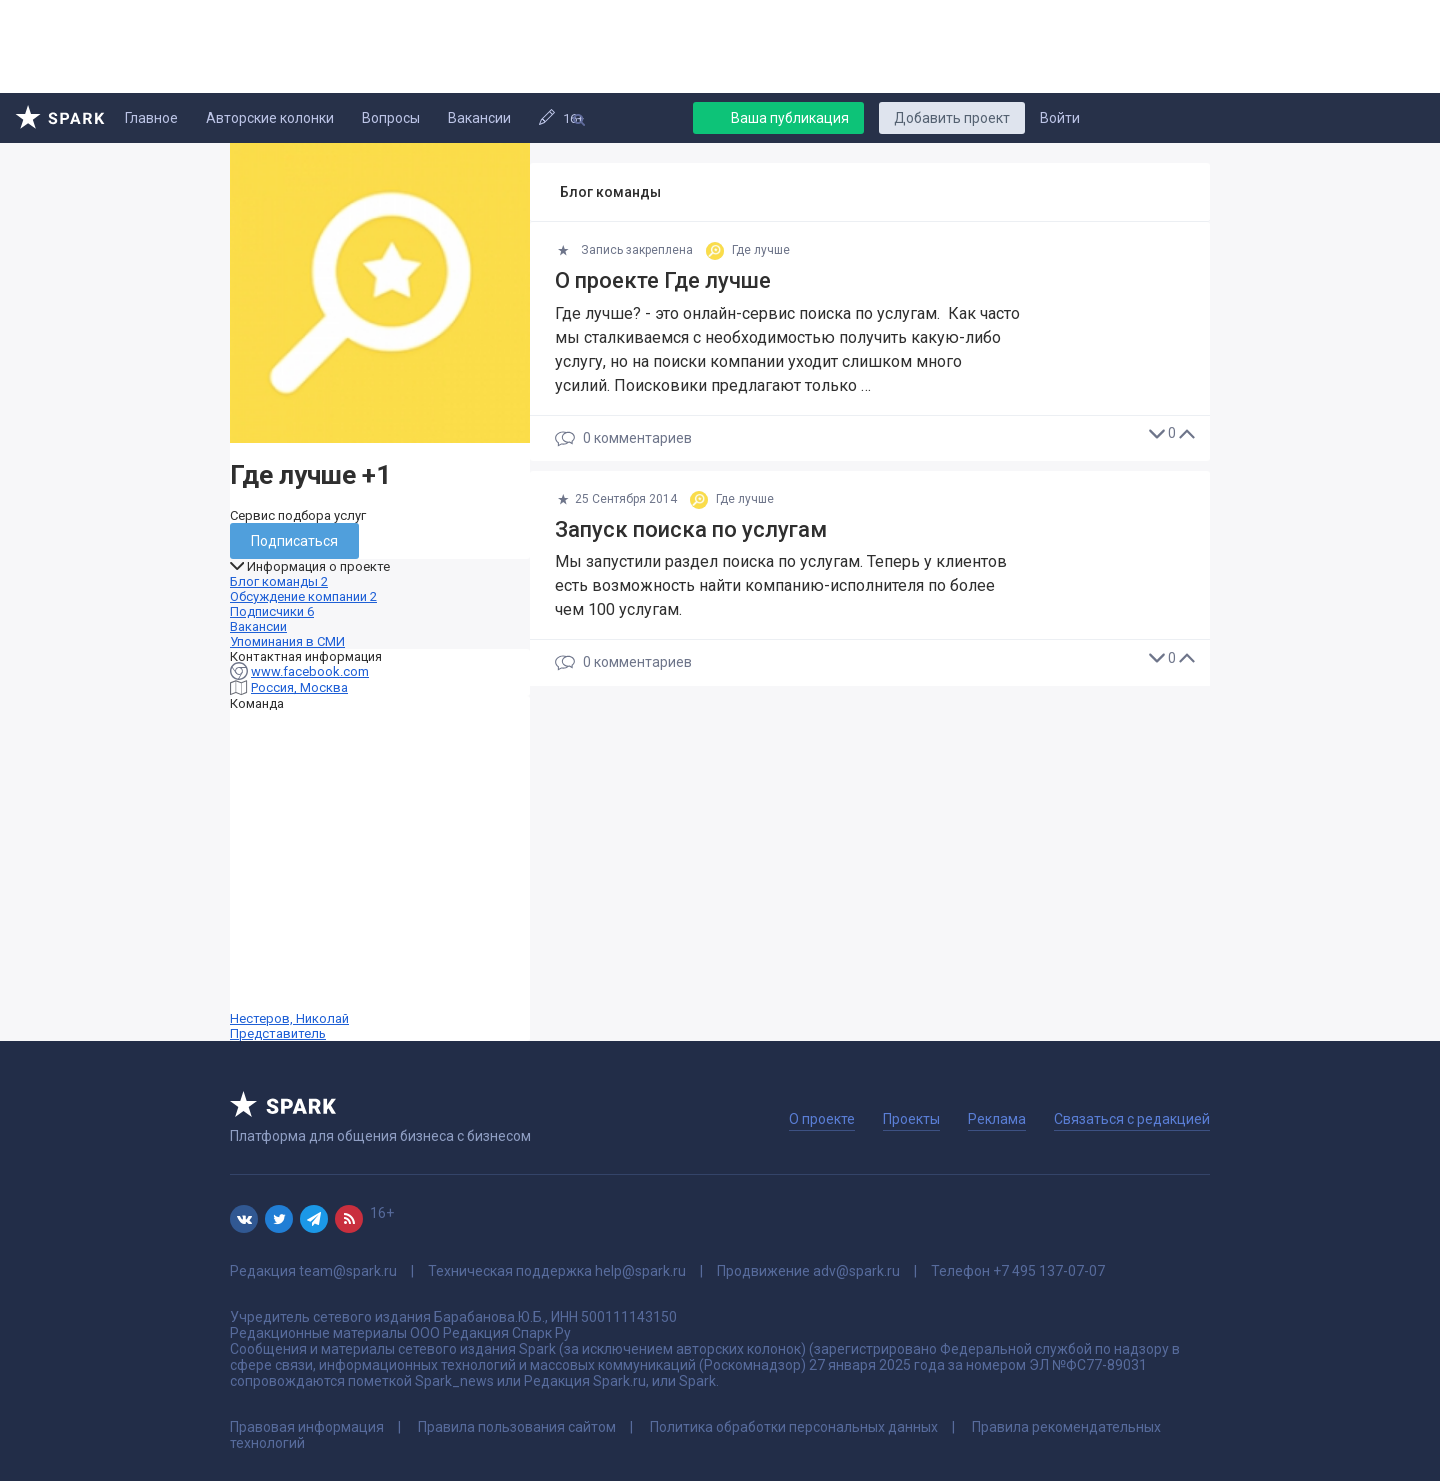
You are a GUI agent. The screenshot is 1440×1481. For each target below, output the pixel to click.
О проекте (822, 1119)
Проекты (911, 1119)
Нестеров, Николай (380, 876)
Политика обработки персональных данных (794, 1427)
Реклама (997, 1119)
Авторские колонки (270, 118)
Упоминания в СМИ (287, 641)
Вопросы (391, 118)
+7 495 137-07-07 (1049, 1271)
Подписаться (294, 541)
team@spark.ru (348, 1271)
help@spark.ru (640, 1271)
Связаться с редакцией (1132, 1119)
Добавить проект (952, 118)
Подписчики (272, 611)
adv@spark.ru (856, 1271)
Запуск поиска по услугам (691, 529)
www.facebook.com (310, 671)
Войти (1060, 118)
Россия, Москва (299, 687)
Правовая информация (307, 1427)
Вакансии (479, 118)
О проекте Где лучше (663, 280)
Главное (151, 118)
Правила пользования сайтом (517, 1427)
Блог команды (279, 581)
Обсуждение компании (303, 596)
